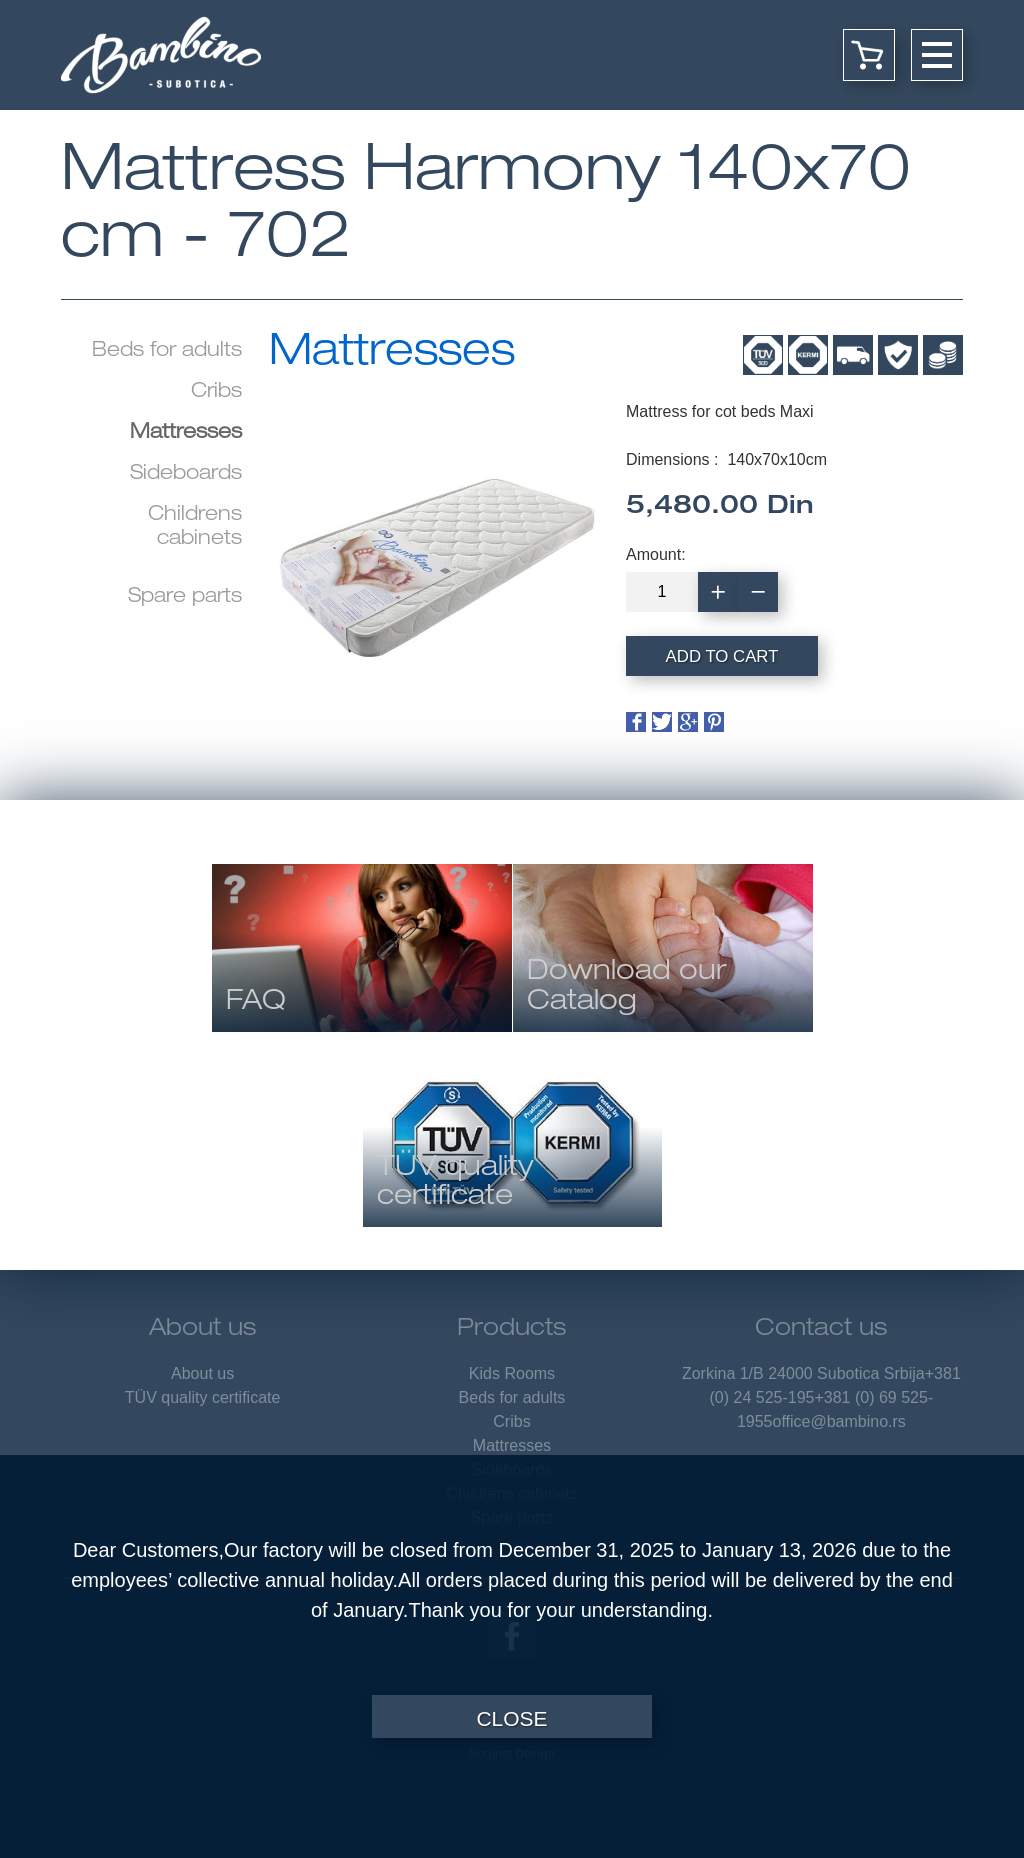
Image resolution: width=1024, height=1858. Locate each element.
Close (511, 1718)
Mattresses (512, 1445)
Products (511, 1330)
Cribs (216, 393)
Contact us (821, 1330)
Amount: (656, 554)
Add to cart (722, 656)
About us (202, 1330)
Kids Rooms (512, 1373)
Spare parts (185, 598)
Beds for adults (167, 352)
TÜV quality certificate (203, 1397)
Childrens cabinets (195, 528)
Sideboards (186, 475)
